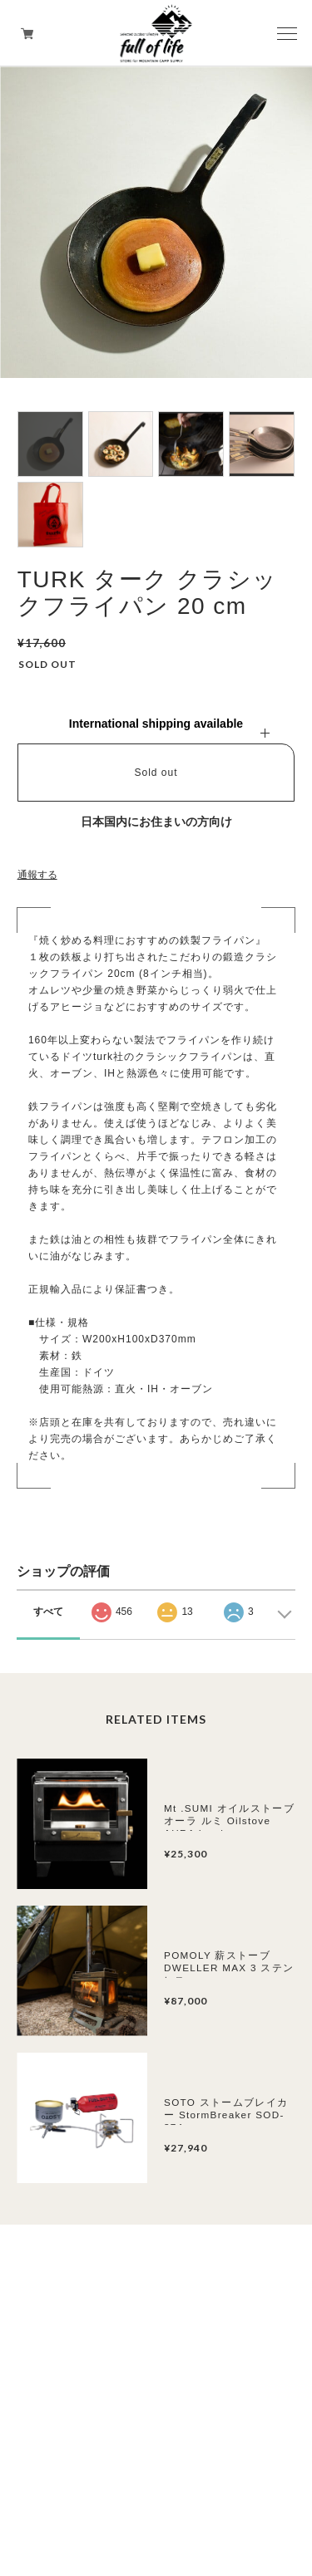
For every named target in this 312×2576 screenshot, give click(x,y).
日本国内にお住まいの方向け (156, 821)
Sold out (155, 772)
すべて (48, 1611)
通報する (37, 875)
